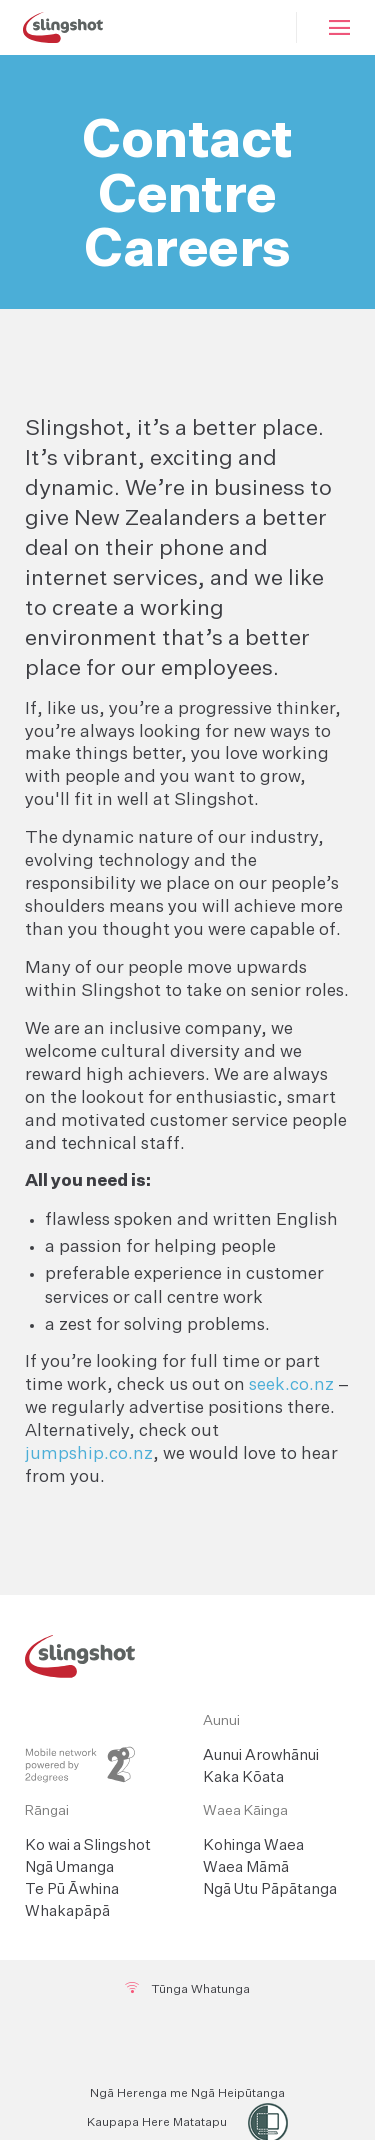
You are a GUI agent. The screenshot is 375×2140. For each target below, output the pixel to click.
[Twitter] (189, 2042)
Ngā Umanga (69, 1867)
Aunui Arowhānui (261, 1755)
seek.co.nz (291, 1385)
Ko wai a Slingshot (88, 1845)
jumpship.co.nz (89, 1454)
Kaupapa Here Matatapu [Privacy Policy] (157, 2123)
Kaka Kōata (243, 1777)
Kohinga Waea (253, 1845)
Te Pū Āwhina (72, 1889)
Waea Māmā (246, 1867)
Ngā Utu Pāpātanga (270, 1889)
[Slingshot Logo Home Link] (187, 1656)
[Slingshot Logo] (62, 27)
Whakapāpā (67, 1911)
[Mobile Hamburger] (336, 27)
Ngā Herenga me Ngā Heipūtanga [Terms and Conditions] (187, 2094)
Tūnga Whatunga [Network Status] (187, 1989)
